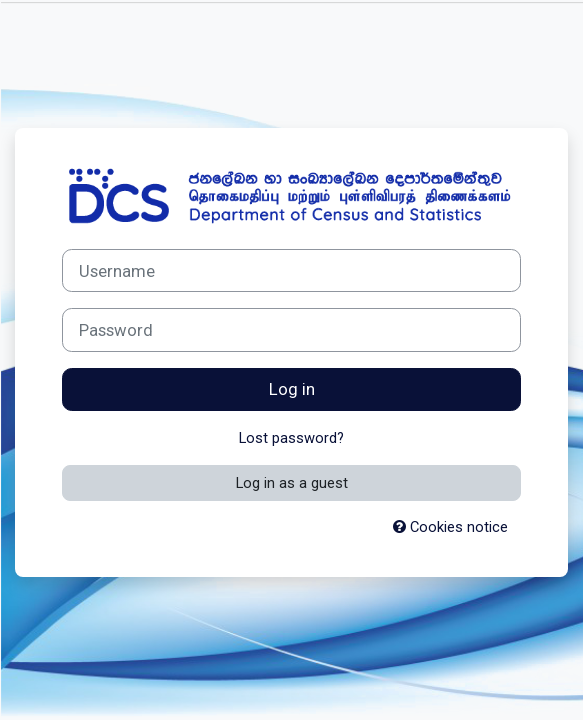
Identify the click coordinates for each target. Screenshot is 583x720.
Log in (292, 389)
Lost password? (291, 438)
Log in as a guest (292, 483)
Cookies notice (450, 527)
